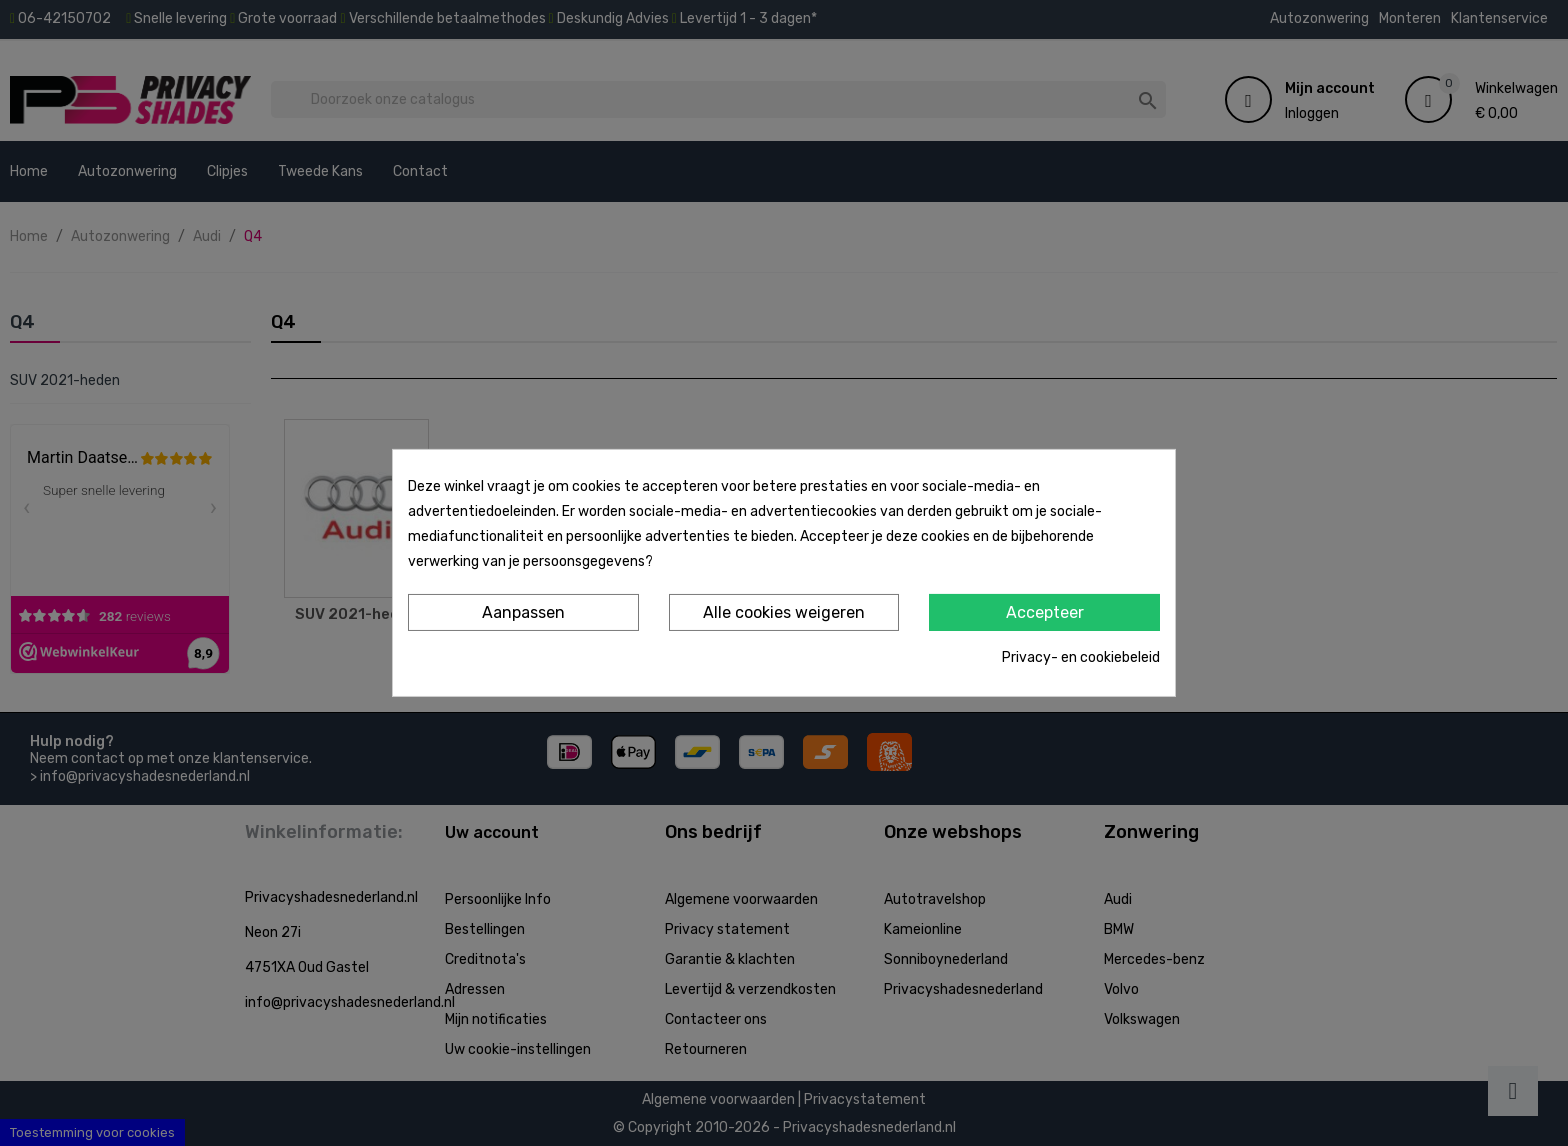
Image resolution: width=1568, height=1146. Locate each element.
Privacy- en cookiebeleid (1081, 657)
